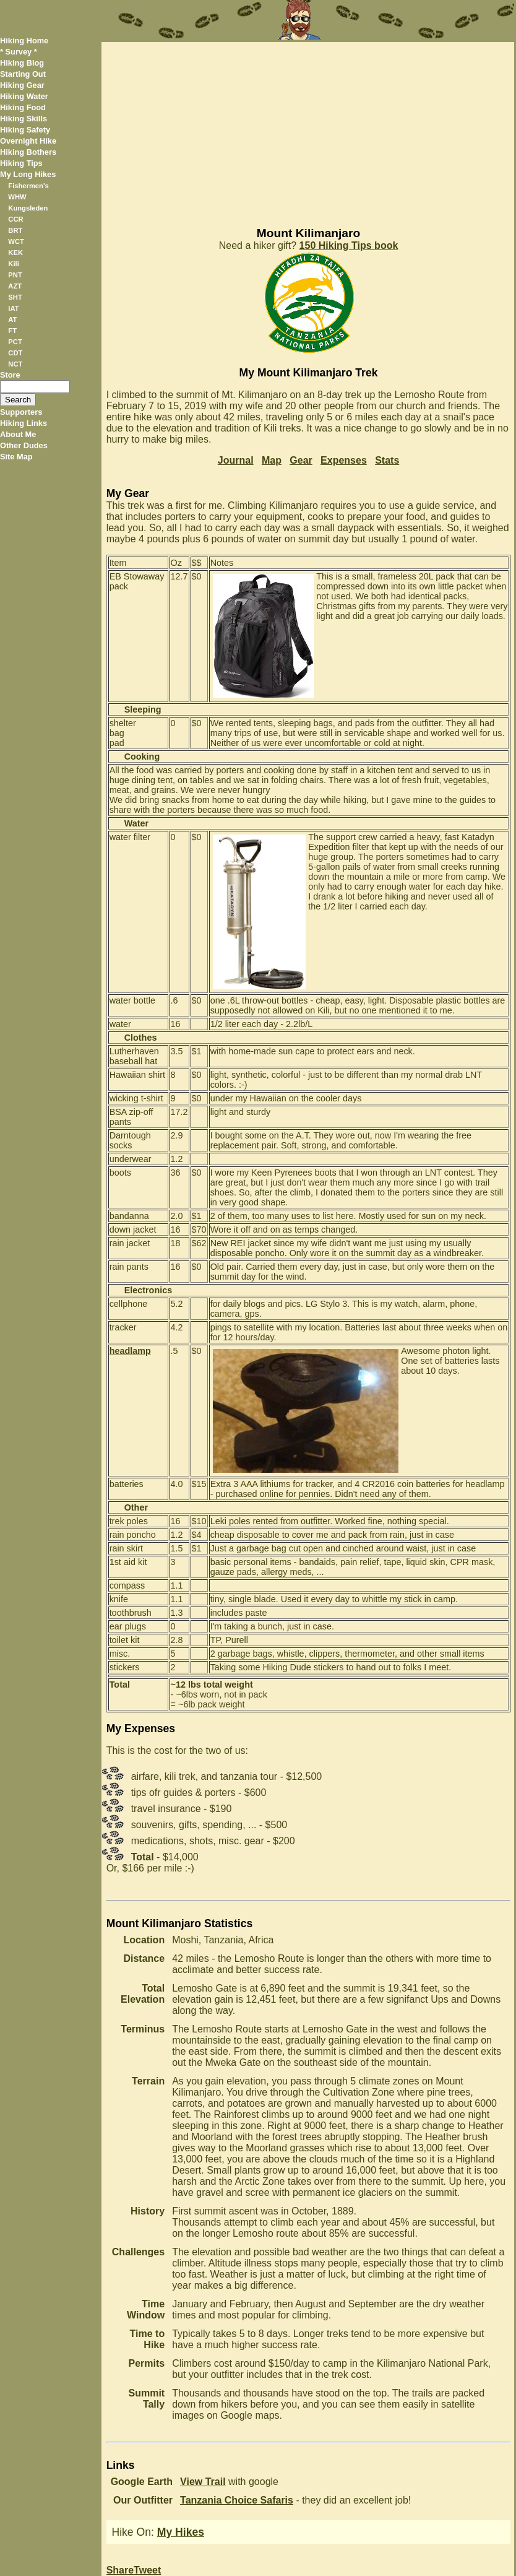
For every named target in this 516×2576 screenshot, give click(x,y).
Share (120, 2570)
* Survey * (18, 51)
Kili (13, 263)
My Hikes (180, 2532)
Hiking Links (23, 423)
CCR (15, 219)
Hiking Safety (25, 129)
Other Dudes (24, 445)
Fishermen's (28, 185)
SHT (15, 297)
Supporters (21, 412)
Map (272, 460)
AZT (15, 286)
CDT (15, 353)
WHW (17, 197)
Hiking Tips (21, 163)
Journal (236, 460)
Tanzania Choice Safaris (236, 2500)
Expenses (343, 460)
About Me (18, 434)
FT (12, 330)
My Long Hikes (28, 174)
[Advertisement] (307, 128)
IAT (13, 308)
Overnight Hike (28, 140)
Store (10, 374)
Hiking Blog (22, 62)
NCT (15, 364)
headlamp (130, 1351)
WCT (16, 241)
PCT (15, 341)
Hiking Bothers (28, 152)
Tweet (147, 2570)
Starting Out (23, 74)
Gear (301, 460)
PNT (15, 275)
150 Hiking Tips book (348, 245)
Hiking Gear (22, 85)
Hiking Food (23, 107)
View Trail (203, 2481)
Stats (387, 460)
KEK (15, 252)
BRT (15, 230)
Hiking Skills (23, 118)
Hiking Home (24, 40)
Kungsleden (28, 208)
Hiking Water (24, 96)
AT (12, 319)
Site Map (16, 456)
